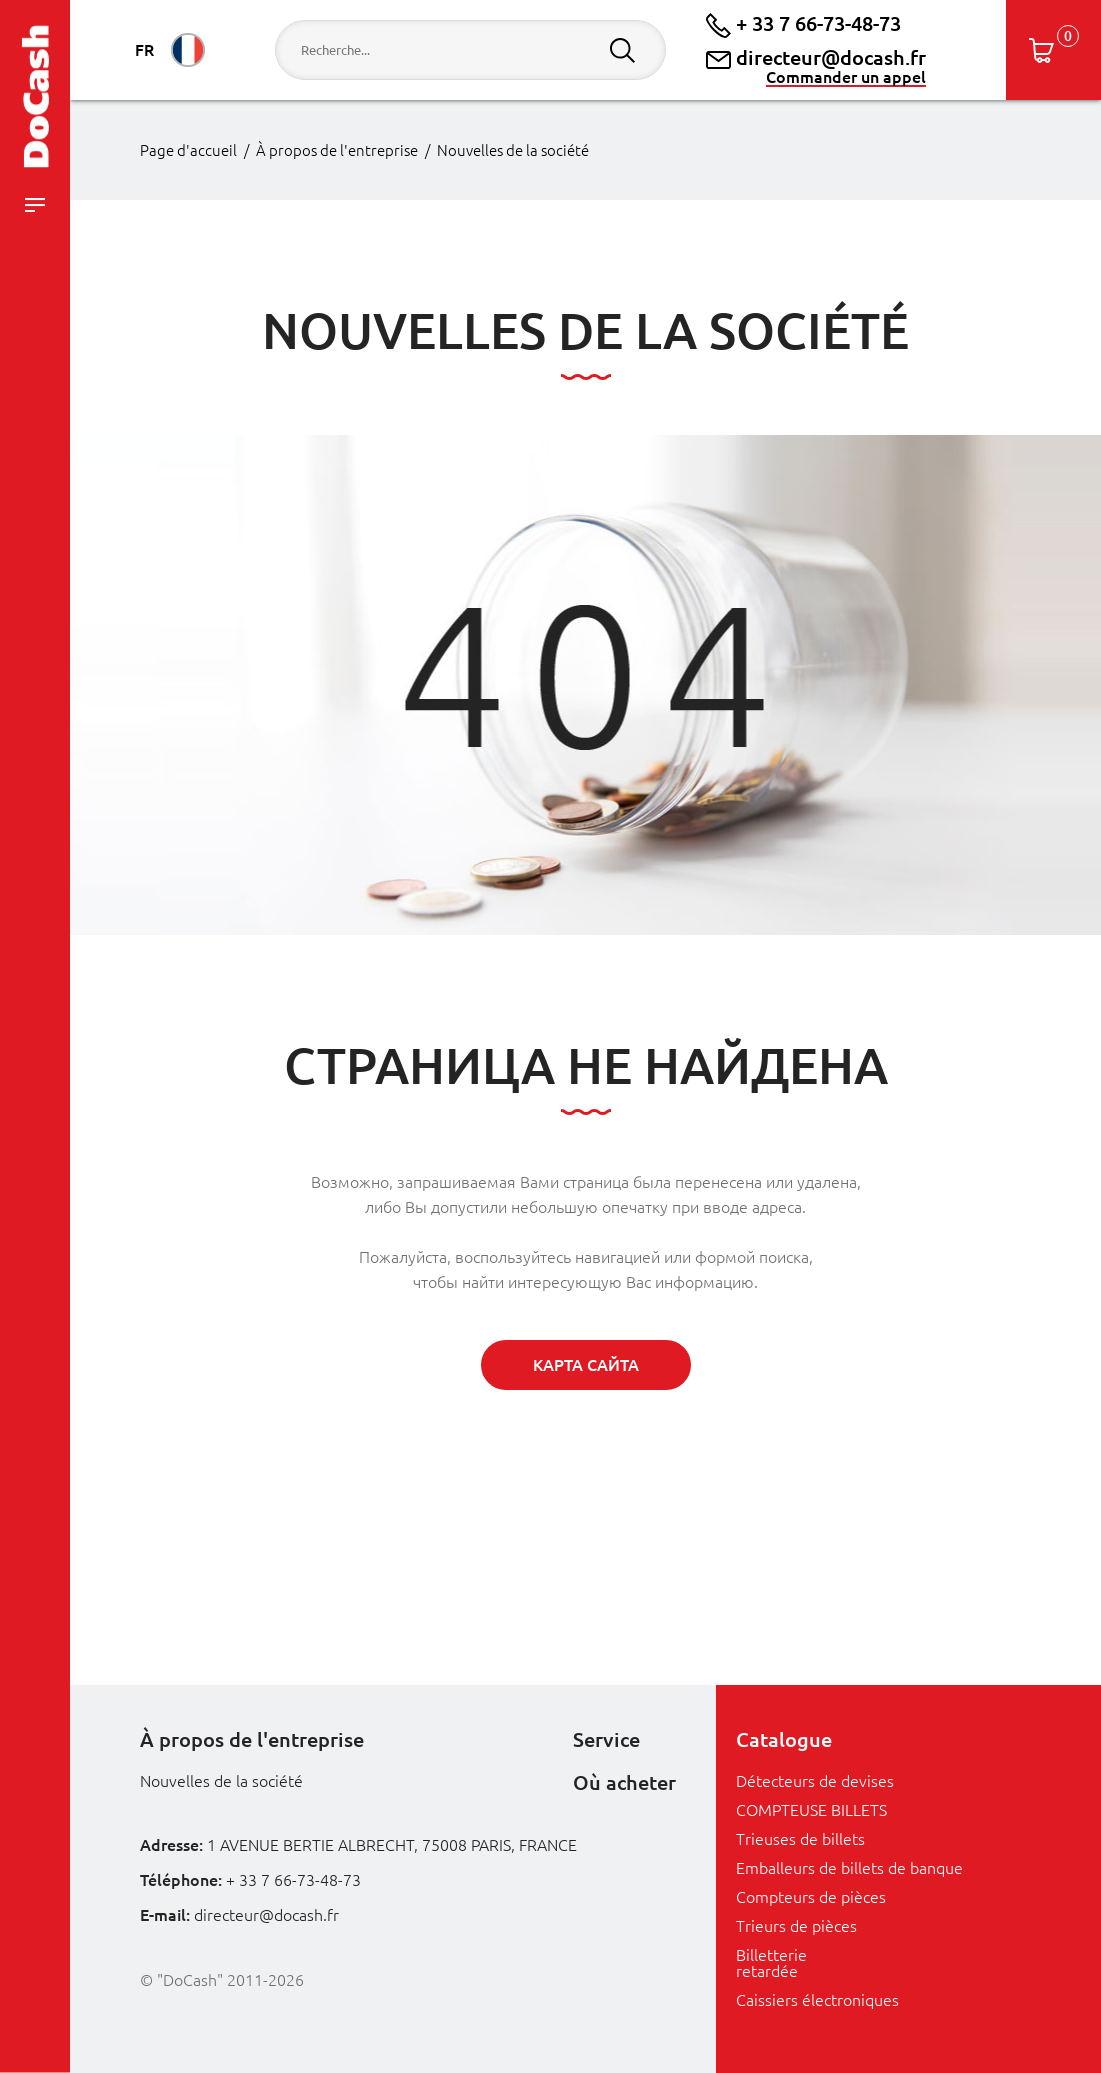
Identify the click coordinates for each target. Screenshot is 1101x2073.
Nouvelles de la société (513, 150)
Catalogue (784, 1739)
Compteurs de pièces (811, 1897)
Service (606, 1739)
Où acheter (624, 1782)
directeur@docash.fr (816, 58)
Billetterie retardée (771, 1963)
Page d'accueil (188, 150)
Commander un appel (846, 77)
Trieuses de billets (800, 1839)
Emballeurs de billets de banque (849, 1868)
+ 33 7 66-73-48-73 (803, 23)
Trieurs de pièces (796, 1926)
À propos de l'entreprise (337, 150)
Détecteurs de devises (815, 1781)
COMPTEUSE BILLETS (811, 1810)
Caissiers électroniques (817, 2000)
